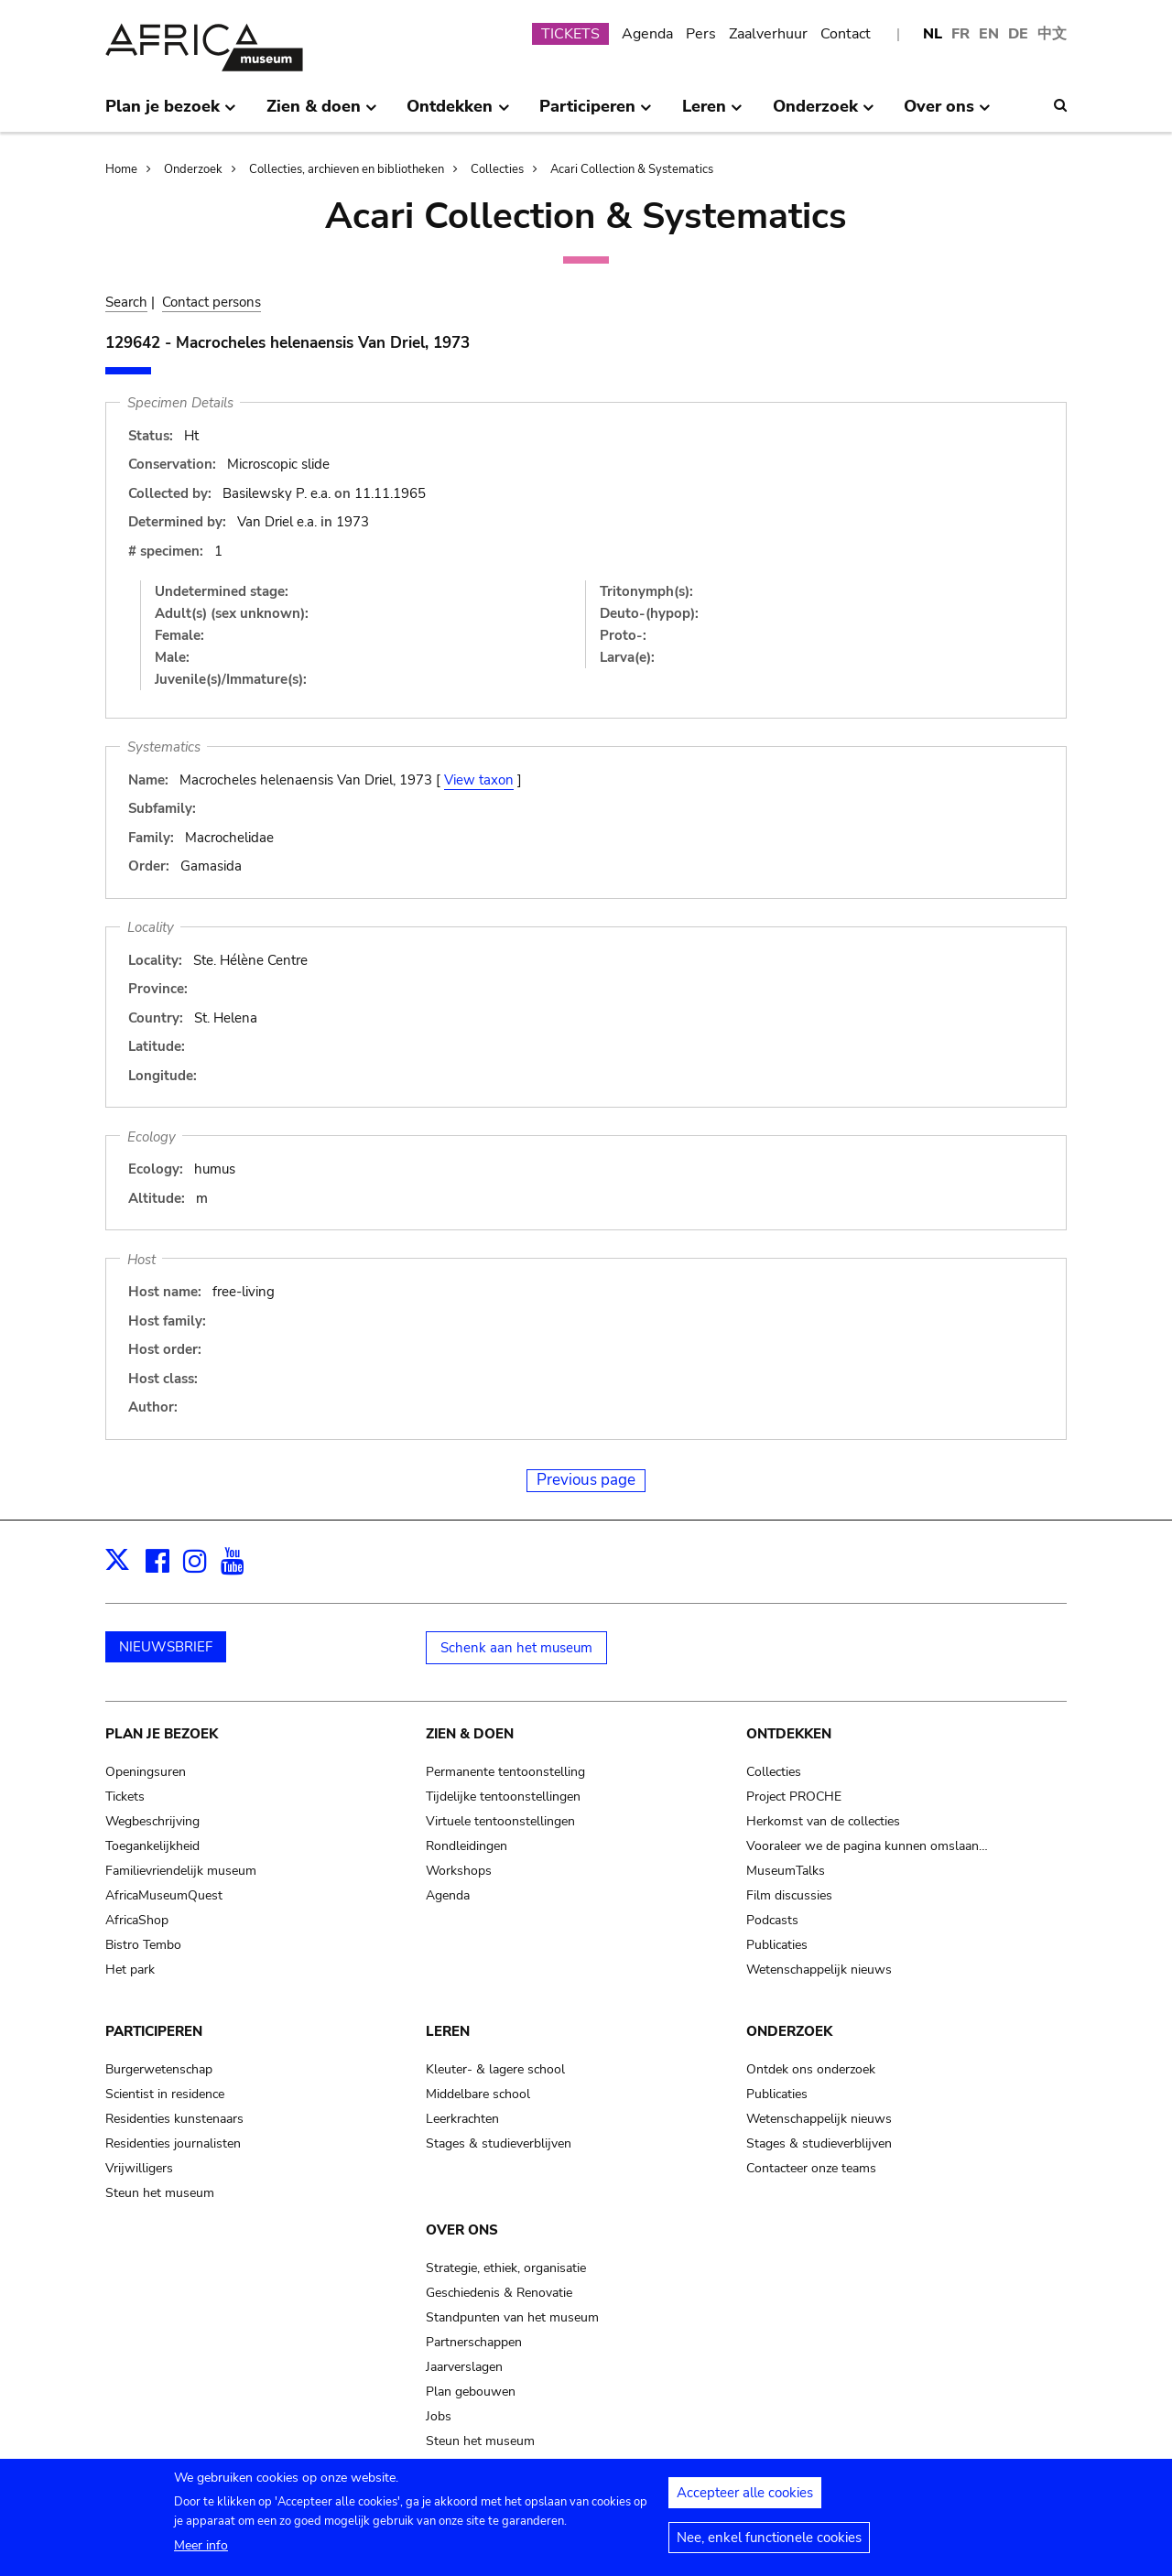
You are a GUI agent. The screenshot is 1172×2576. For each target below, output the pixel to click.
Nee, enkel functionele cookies (769, 2545)
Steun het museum (159, 2193)
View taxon (479, 780)
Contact (845, 34)
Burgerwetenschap (158, 2069)
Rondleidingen (466, 1846)
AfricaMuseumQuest (163, 1895)
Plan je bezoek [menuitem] (170, 113)
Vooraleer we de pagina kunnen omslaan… (867, 1846)
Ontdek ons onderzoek (810, 2069)
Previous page (586, 1479)
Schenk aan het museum (516, 1648)
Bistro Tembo (143, 1945)
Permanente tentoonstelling (505, 1771)
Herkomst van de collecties (823, 1821)
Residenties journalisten (173, 2143)
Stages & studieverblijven (498, 2143)
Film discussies (789, 1895)
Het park (130, 1969)
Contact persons (211, 302)
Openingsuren (145, 1771)
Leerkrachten (462, 2118)
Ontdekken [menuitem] (458, 113)
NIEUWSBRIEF (165, 1647)
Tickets (125, 1796)
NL (932, 34)
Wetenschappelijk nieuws (819, 1969)
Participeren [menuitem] (595, 113)
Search (126, 302)
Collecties (497, 169)
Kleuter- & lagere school (495, 2069)
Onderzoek (193, 169)
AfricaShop (136, 1920)
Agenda (647, 34)
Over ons (462, 2230)
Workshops (459, 1870)
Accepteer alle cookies (745, 2500)
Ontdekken (788, 1734)
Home (121, 169)
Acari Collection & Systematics (631, 169)
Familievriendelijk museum (180, 1870)
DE (1018, 34)
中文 (1052, 34)
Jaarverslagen (464, 2367)
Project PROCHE (793, 1796)
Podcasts (772, 1920)
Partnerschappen (474, 2342)
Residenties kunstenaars (174, 2118)
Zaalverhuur (768, 34)
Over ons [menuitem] (947, 113)
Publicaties (777, 1945)
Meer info (201, 2553)
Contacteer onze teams (811, 2168)
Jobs (438, 2416)
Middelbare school (478, 2094)
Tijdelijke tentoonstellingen (503, 1796)
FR (960, 34)
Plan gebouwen (470, 2391)
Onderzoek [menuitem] (823, 113)
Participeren (153, 2031)
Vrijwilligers (139, 2168)
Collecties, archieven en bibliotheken (346, 169)
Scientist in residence (164, 2094)
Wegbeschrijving (152, 1821)
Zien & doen (470, 1734)
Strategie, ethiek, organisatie (506, 2268)
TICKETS (570, 34)
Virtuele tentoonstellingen (500, 1821)
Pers (701, 34)
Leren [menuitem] (712, 113)
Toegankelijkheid (152, 1846)
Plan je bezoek (161, 1734)
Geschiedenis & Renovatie (499, 2292)
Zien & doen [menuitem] (321, 113)
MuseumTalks (785, 1870)
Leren (448, 2031)
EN (989, 34)
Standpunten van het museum (512, 2317)
